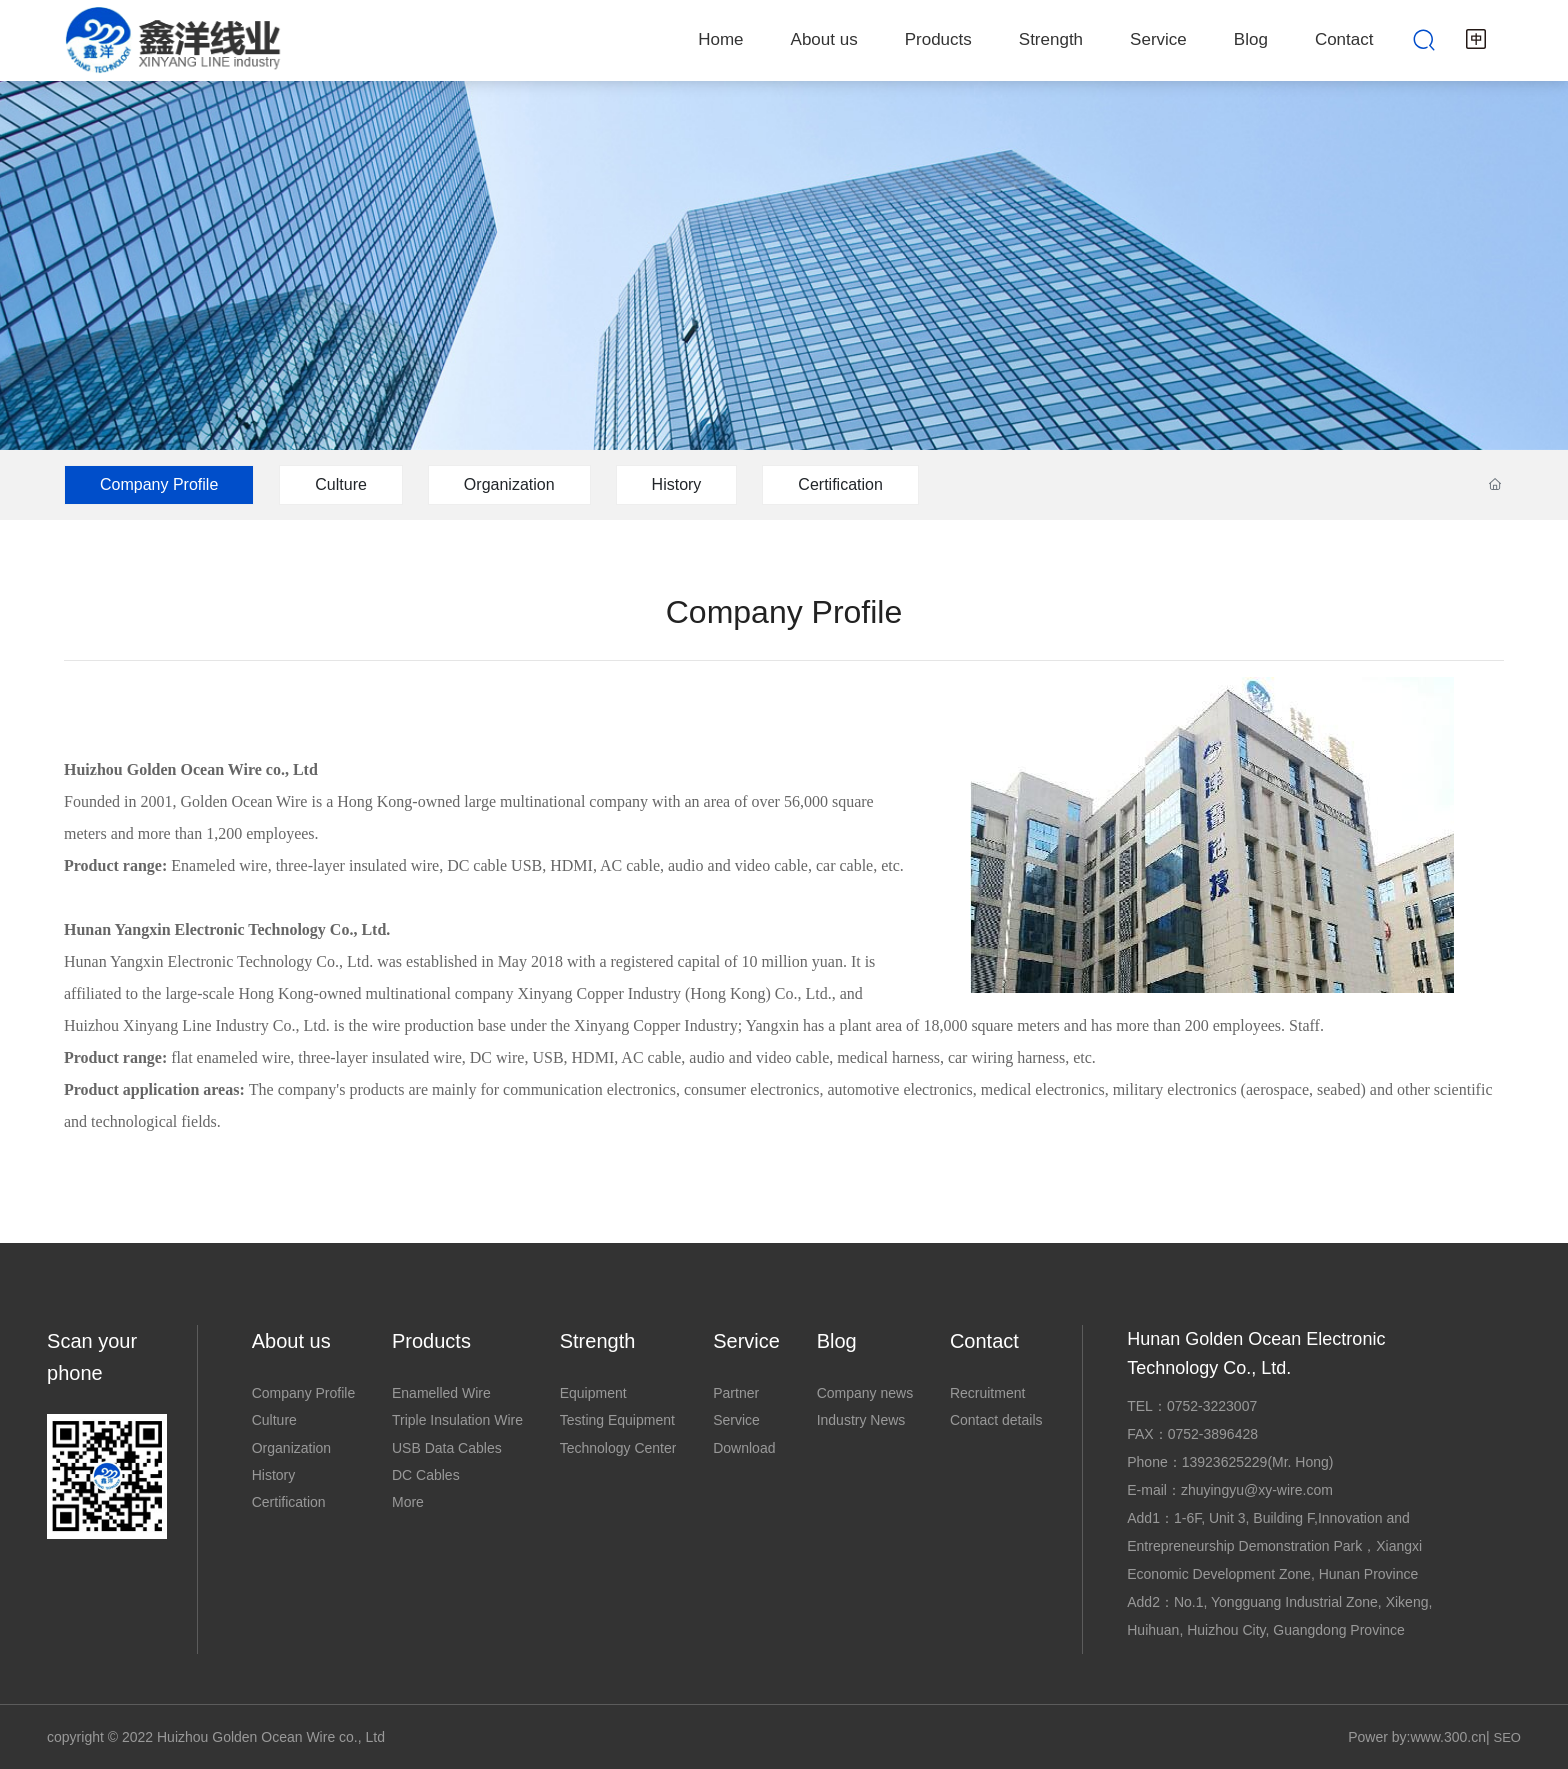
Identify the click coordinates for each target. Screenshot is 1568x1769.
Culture (341, 484)
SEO (1506, 1737)
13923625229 (1225, 1462)
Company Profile (159, 484)
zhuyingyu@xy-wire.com (1257, 1490)
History (677, 484)
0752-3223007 (1212, 1406)
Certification (840, 484)
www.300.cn (1447, 1737)
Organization (509, 484)
